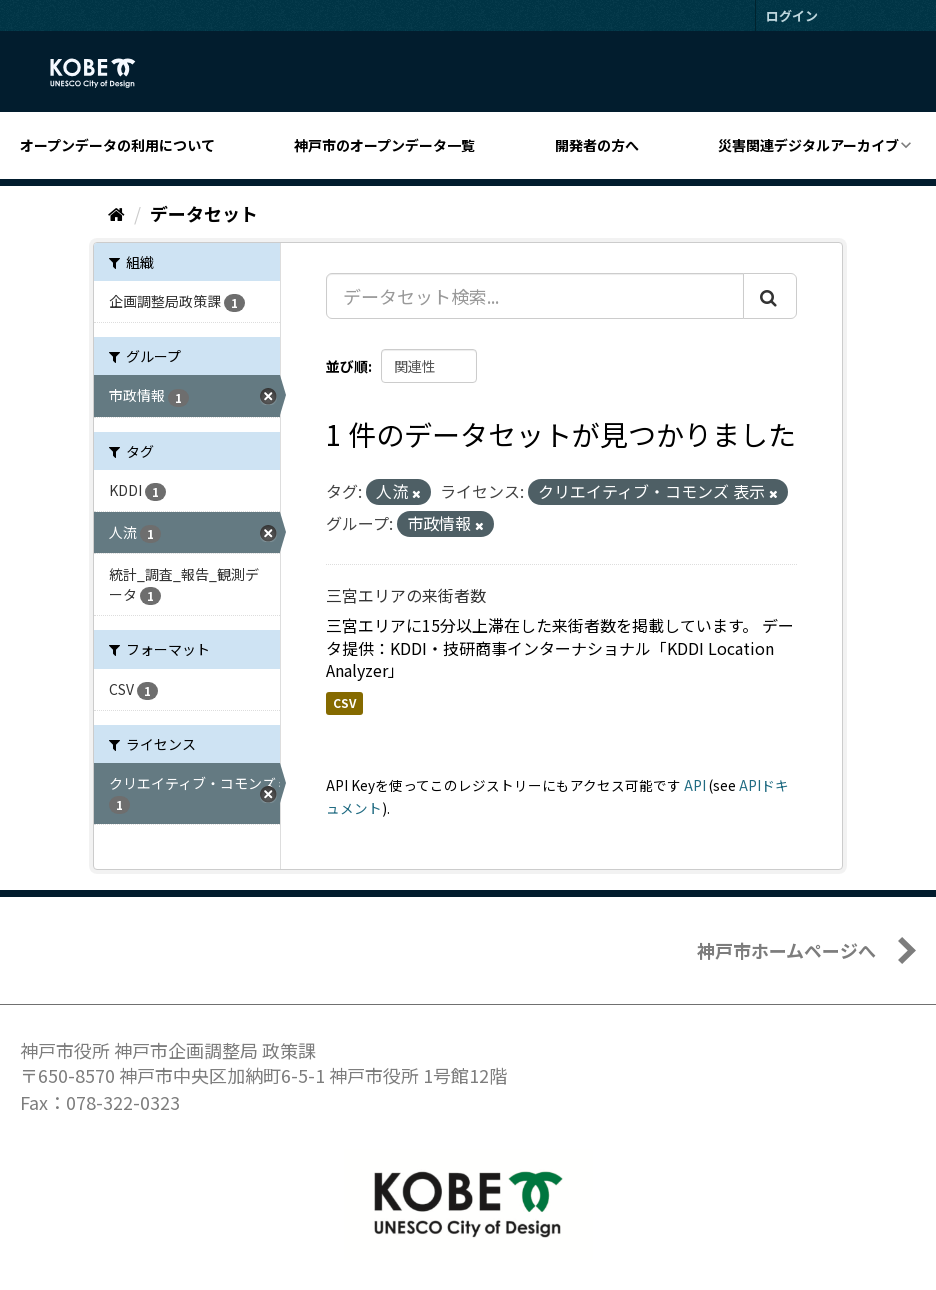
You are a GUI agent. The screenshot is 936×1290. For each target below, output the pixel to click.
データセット (204, 213)
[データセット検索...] (535, 296)
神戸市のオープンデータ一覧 (384, 145)
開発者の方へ (597, 145)
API (695, 785)
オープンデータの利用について (117, 145)
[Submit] (770, 296)
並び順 (347, 366)
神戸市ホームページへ (786, 950)
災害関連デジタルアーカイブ (808, 145)
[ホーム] (116, 213)
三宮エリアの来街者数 (406, 595)
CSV (344, 702)
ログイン (792, 15)
